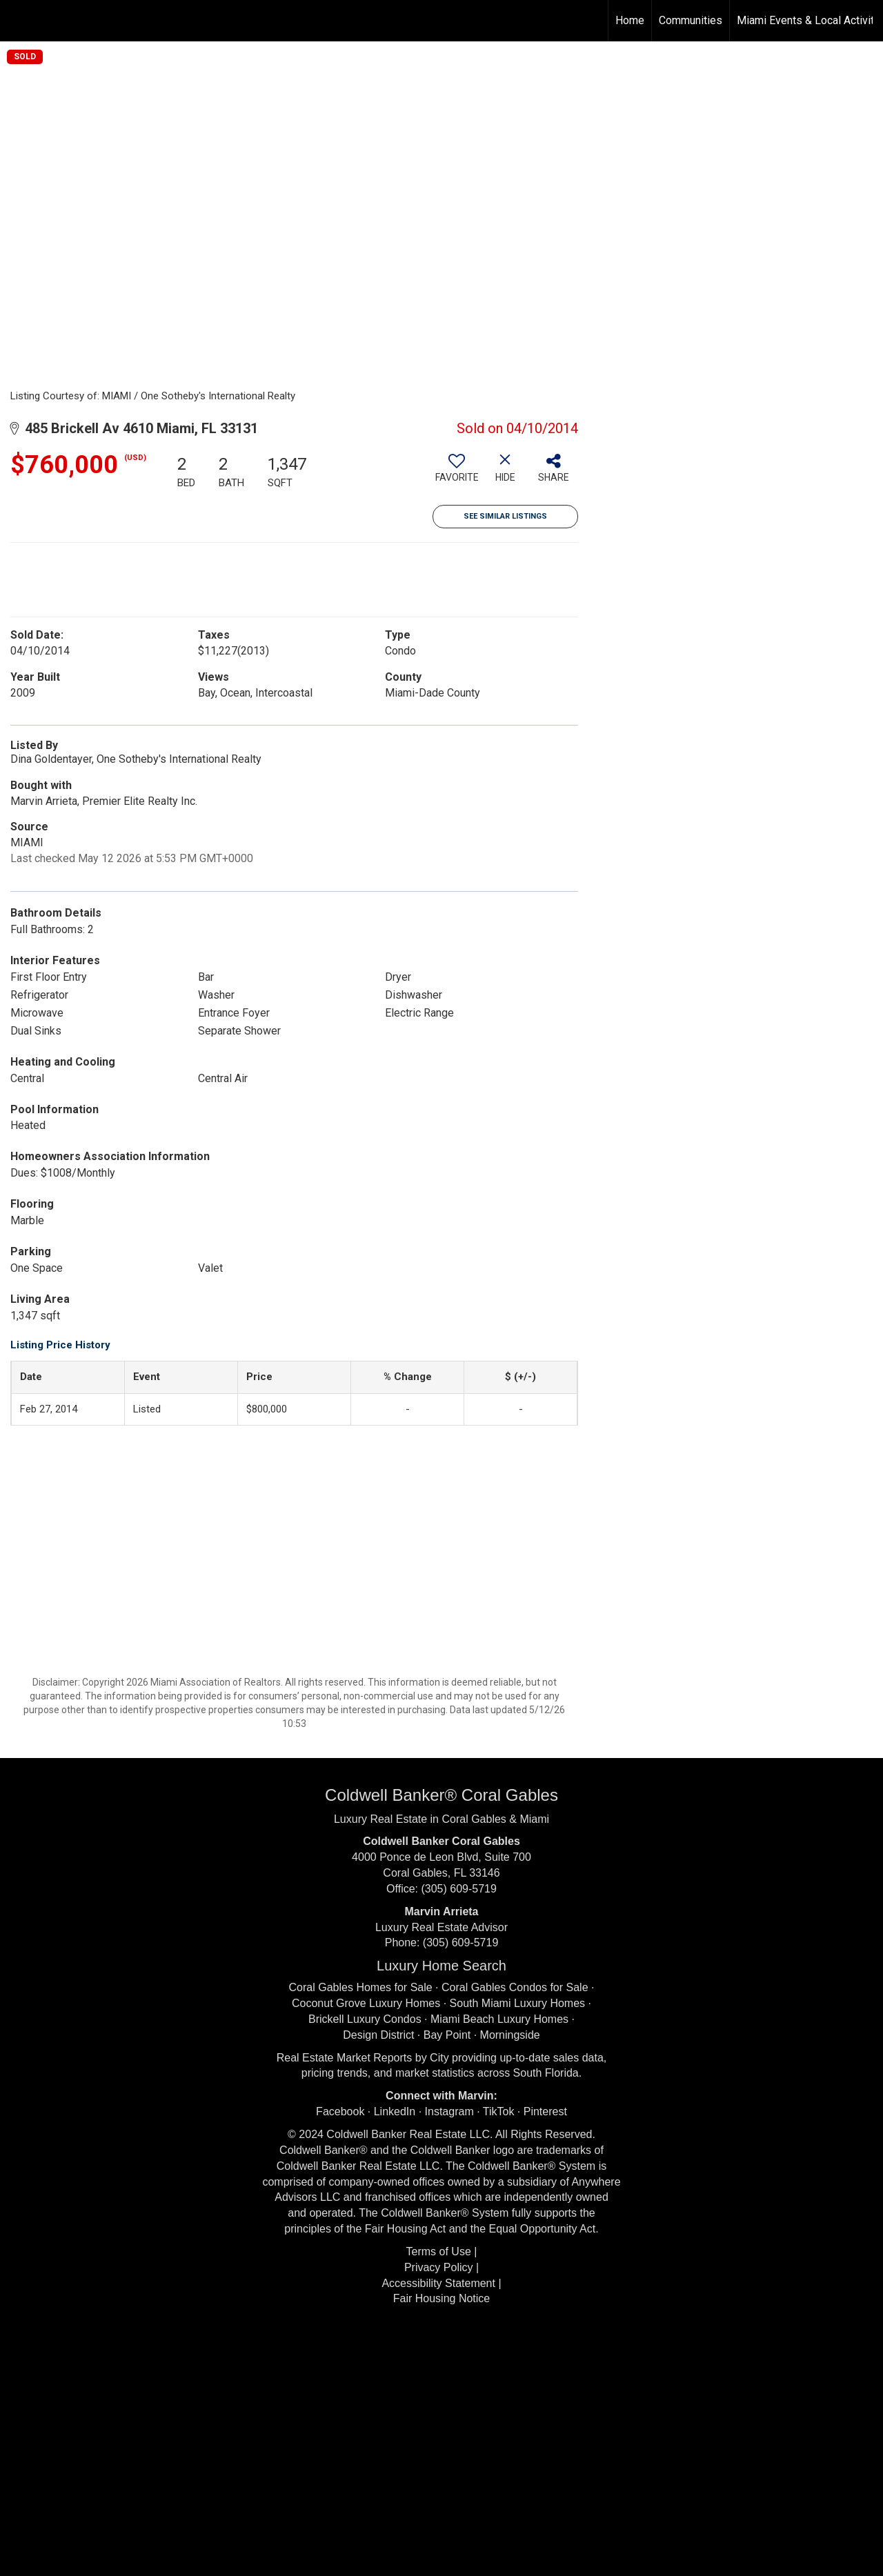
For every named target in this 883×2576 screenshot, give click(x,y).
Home (629, 20)
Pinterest (545, 2111)
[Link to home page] (17, 20)
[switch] (457, 473)
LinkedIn (395, 2111)
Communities (690, 20)
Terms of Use (438, 2251)
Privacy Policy (438, 2267)
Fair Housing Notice (441, 2298)
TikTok (499, 2111)
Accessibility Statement (438, 2283)
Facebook (340, 2111)
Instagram (449, 2111)
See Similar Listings (505, 516)
